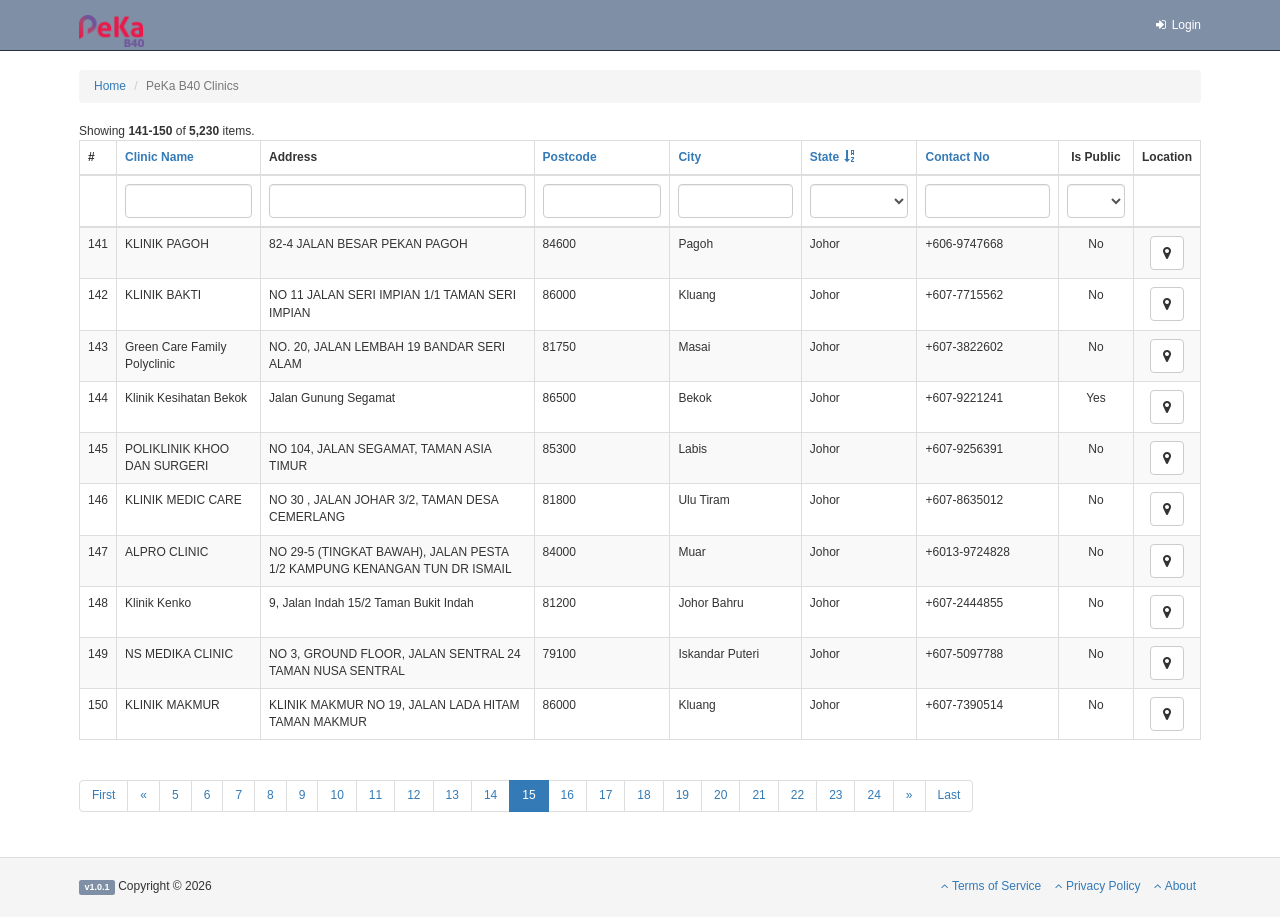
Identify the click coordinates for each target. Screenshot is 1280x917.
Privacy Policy (1098, 886)
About (1175, 886)
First (103, 795)
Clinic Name (159, 157)
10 (336, 795)
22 (797, 795)
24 (873, 795)
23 (835, 795)
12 (413, 795)
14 (490, 795)
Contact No (957, 157)
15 (528, 795)
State (824, 157)
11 (375, 795)
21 (758, 795)
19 (682, 795)
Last (949, 795)
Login (1177, 25)
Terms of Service (991, 886)
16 (567, 795)
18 (643, 795)
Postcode (570, 157)
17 (605, 795)
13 (452, 795)
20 (720, 795)
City (689, 157)
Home (110, 86)
